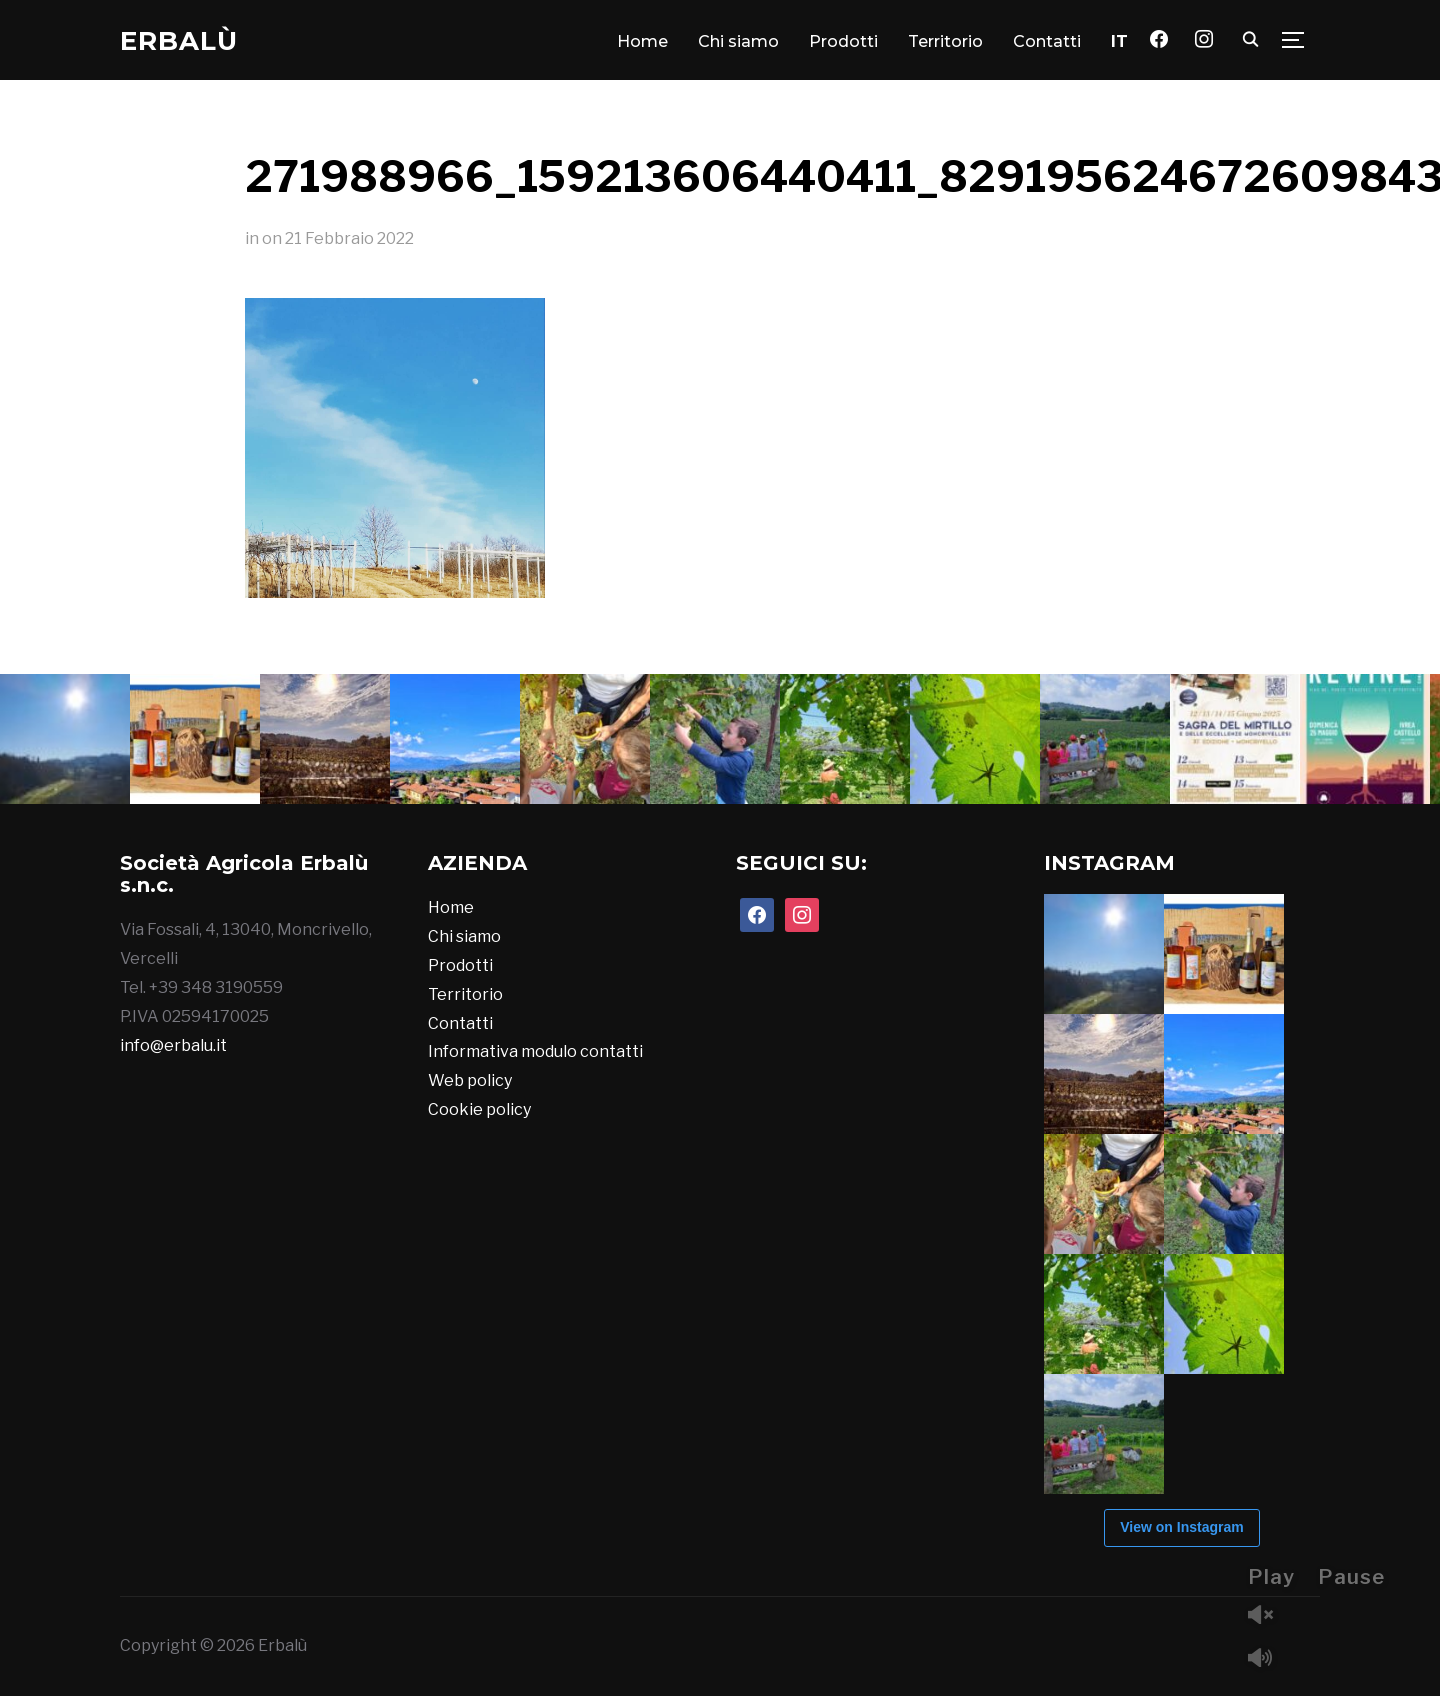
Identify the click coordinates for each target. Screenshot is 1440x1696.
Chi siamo (738, 41)
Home (642, 41)
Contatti (1047, 41)
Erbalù (179, 41)
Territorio (945, 41)
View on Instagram (1181, 1527)
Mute (1268, 1659)
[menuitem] (1119, 42)
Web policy (470, 1080)
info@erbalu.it (173, 1045)
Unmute (1268, 1616)
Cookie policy (479, 1109)
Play (1271, 1577)
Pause (1351, 1577)
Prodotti (843, 41)
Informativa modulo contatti (535, 1051)
